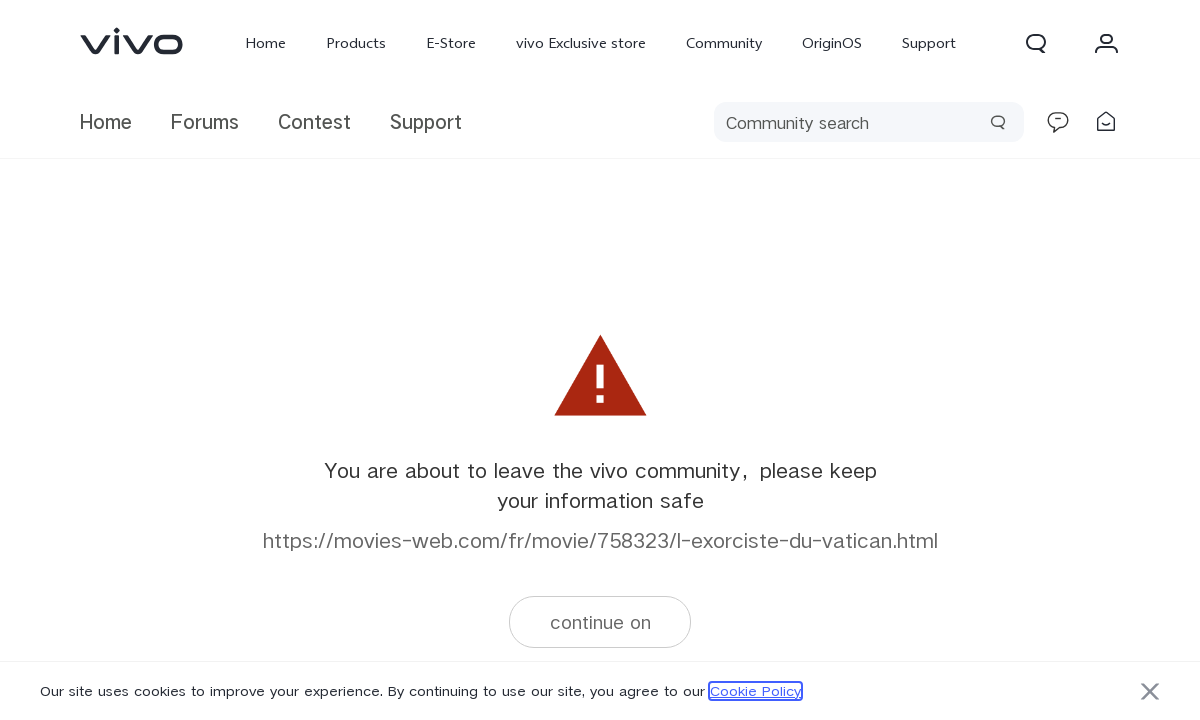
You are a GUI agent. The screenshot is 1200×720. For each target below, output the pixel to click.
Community (724, 43)
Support (929, 43)
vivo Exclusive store (581, 43)
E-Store (451, 43)
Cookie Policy (755, 691)
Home (265, 43)
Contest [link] (314, 121)
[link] (132, 41)
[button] (1036, 43)
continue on (600, 621)
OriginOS (832, 43)
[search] (869, 122)
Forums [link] (205, 121)
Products (356, 43)
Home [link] (106, 121)
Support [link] (426, 121)
